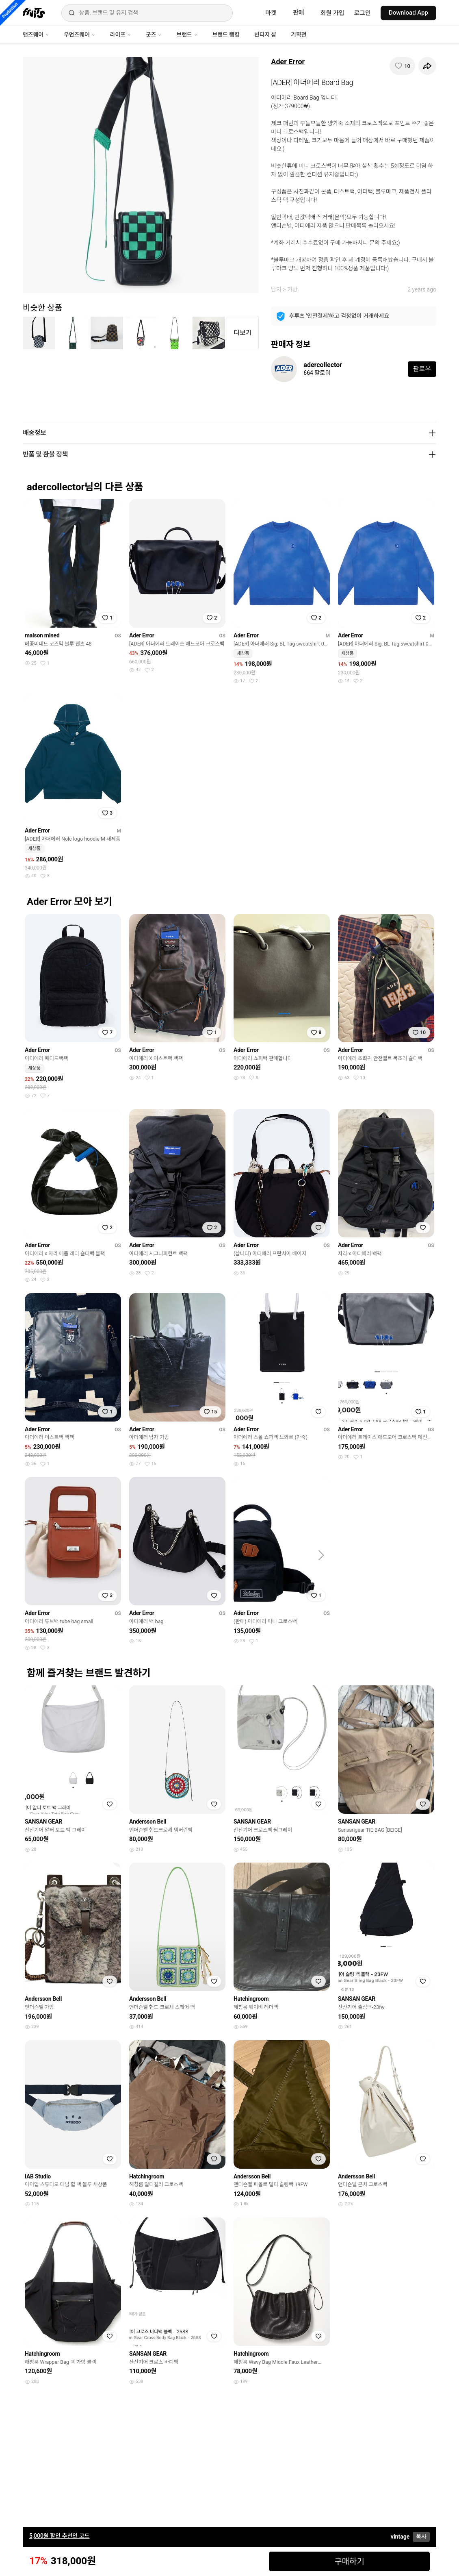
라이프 (120, 34)
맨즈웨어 (36, 34)
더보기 (242, 333)
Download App (408, 12)
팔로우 (422, 369)
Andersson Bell (147, 1821)
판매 (298, 12)
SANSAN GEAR (43, 1821)
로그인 (362, 13)
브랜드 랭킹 (226, 34)
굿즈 (154, 34)
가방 (292, 289)
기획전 (298, 34)
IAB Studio (38, 2176)
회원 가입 (332, 13)
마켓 (271, 13)
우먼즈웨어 (79, 34)
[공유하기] (427, 66)
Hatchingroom (251, 1999)
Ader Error (288, 61)
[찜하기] (402, 66)
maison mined (42, 635)
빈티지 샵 (265, 34)
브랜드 (186, 34)
